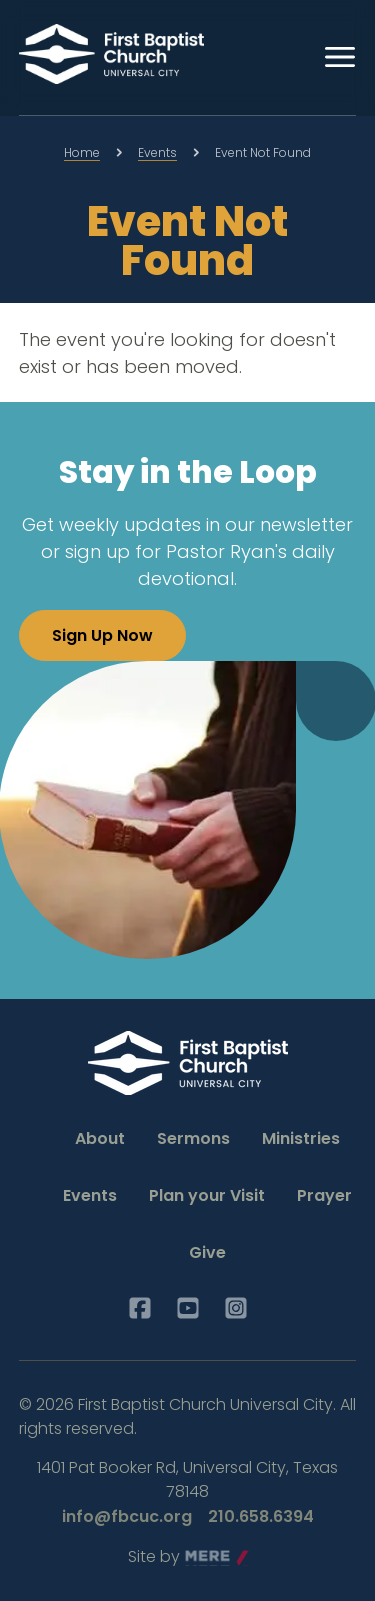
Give (207, 1252)
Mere (205, 1557)
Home (82, 152)
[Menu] (340, 57)
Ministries (301, 1138)
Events (157, 152)
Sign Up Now (102, 635)
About (100, 1138)
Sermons (193, 1138)
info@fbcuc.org (127, 1516)
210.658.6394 (261, 1516)
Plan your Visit (207, 1195)
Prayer (324, 1195)
